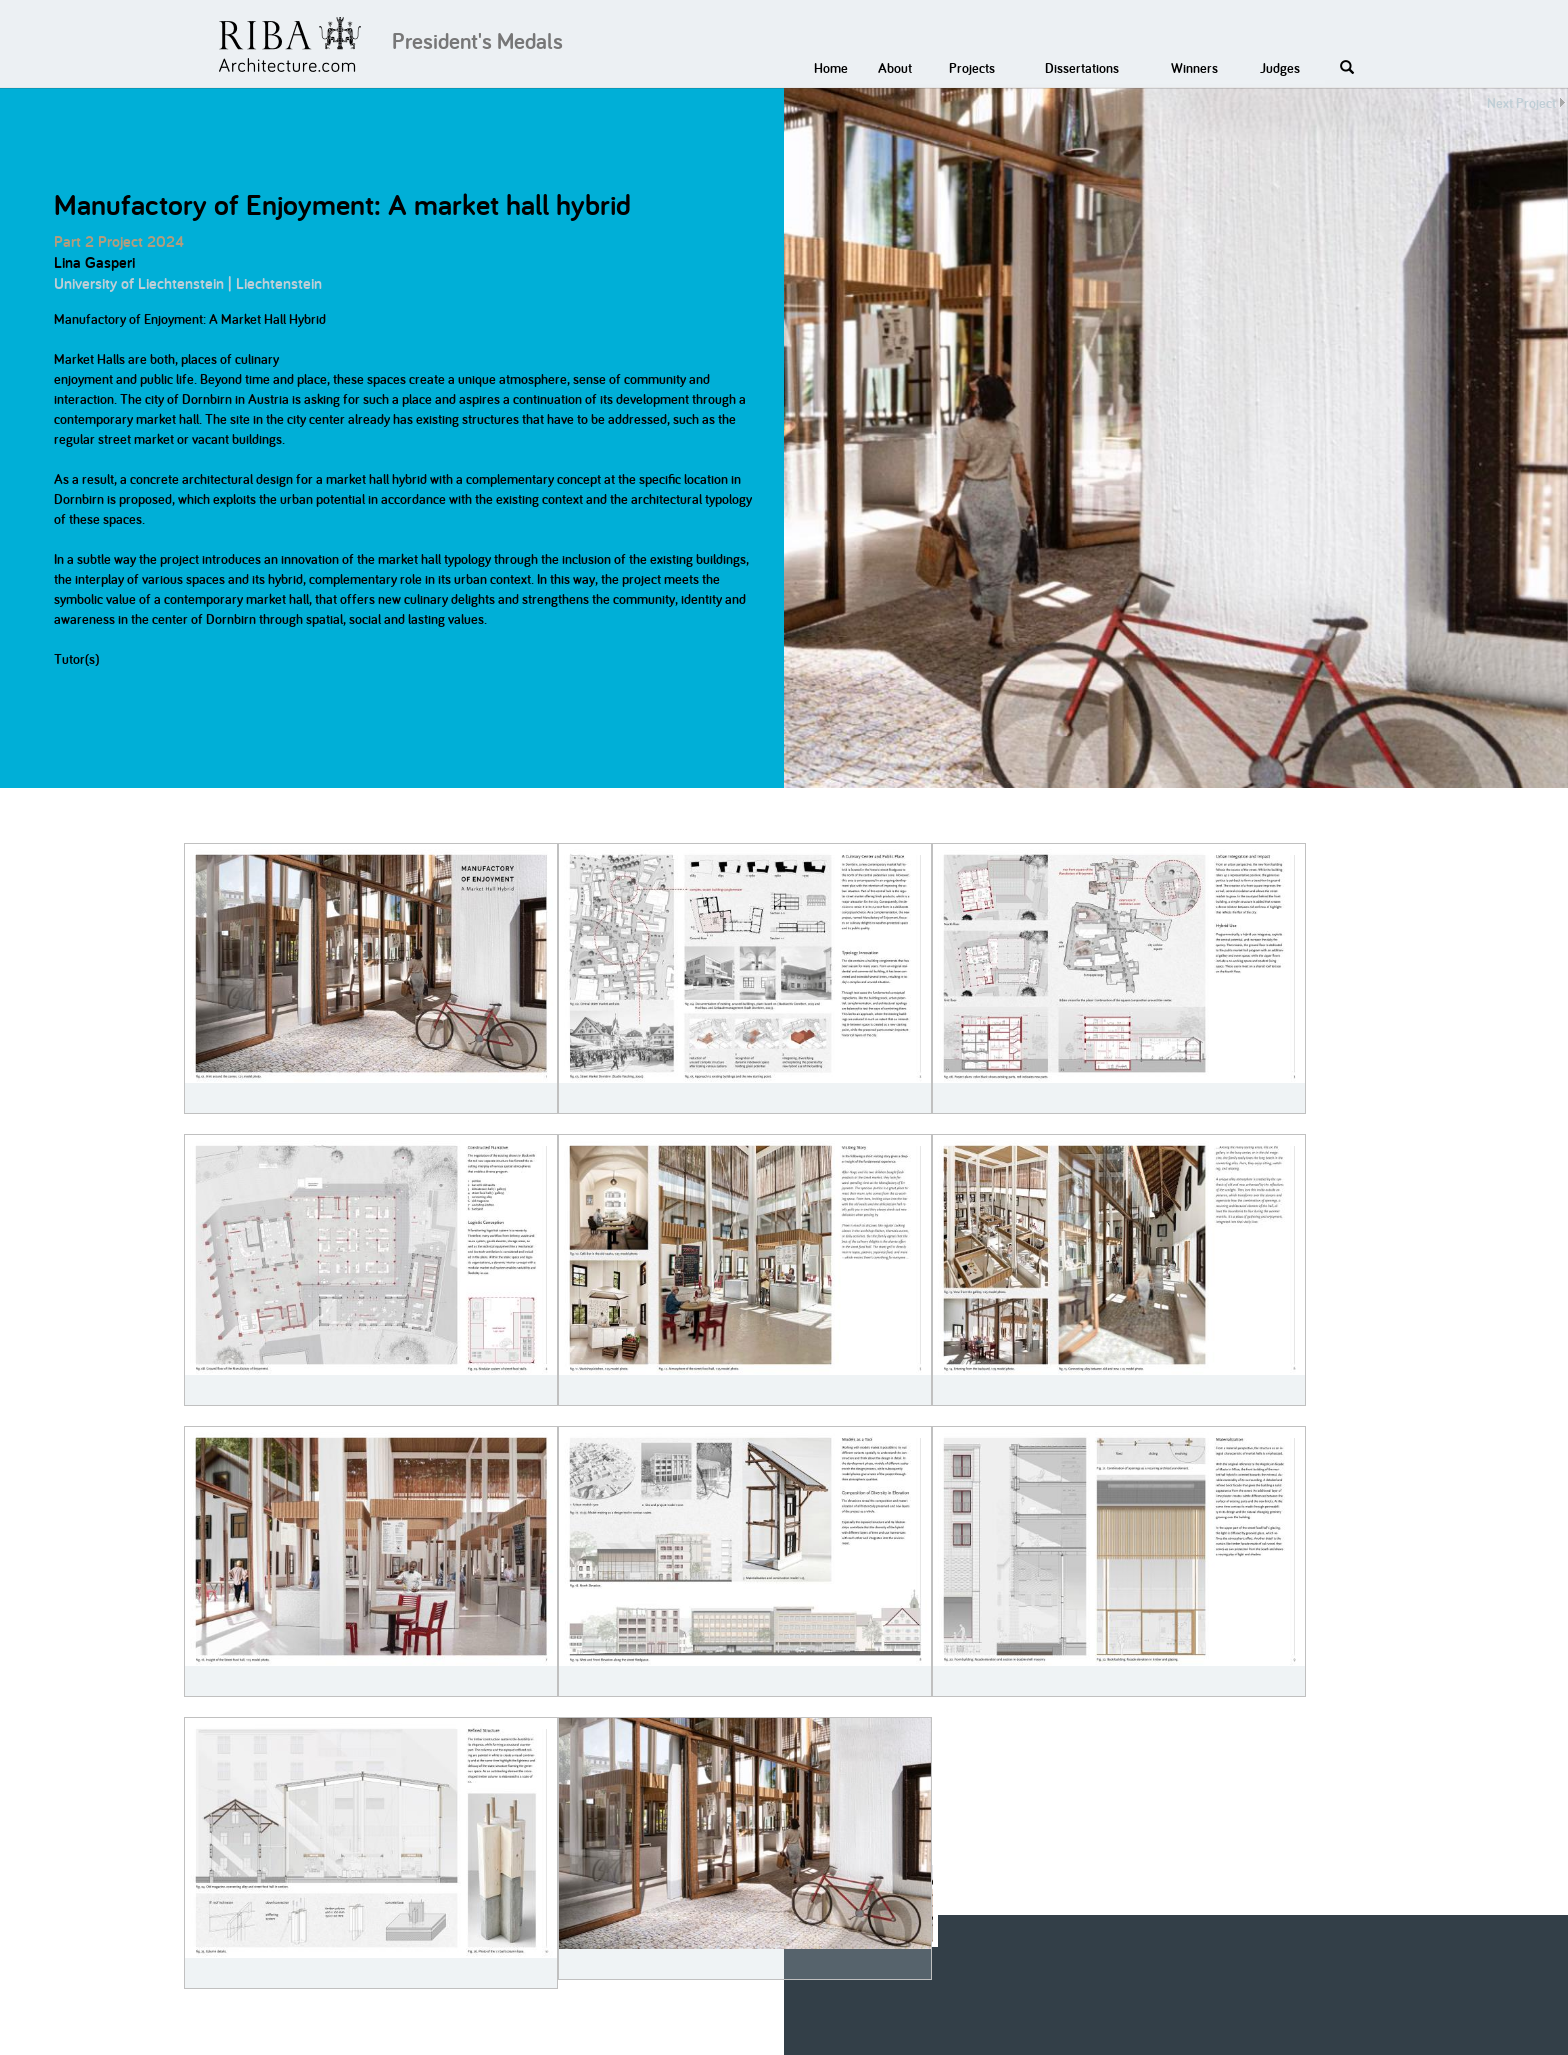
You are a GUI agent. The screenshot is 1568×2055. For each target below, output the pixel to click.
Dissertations (1082, 68)
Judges (1280, 68)
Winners (1194, 68)
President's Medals (477, 41)
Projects (972, 68)
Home (831, 68)
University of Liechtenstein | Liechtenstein (188, 283)
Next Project (1521, 103)
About (895, 68)
